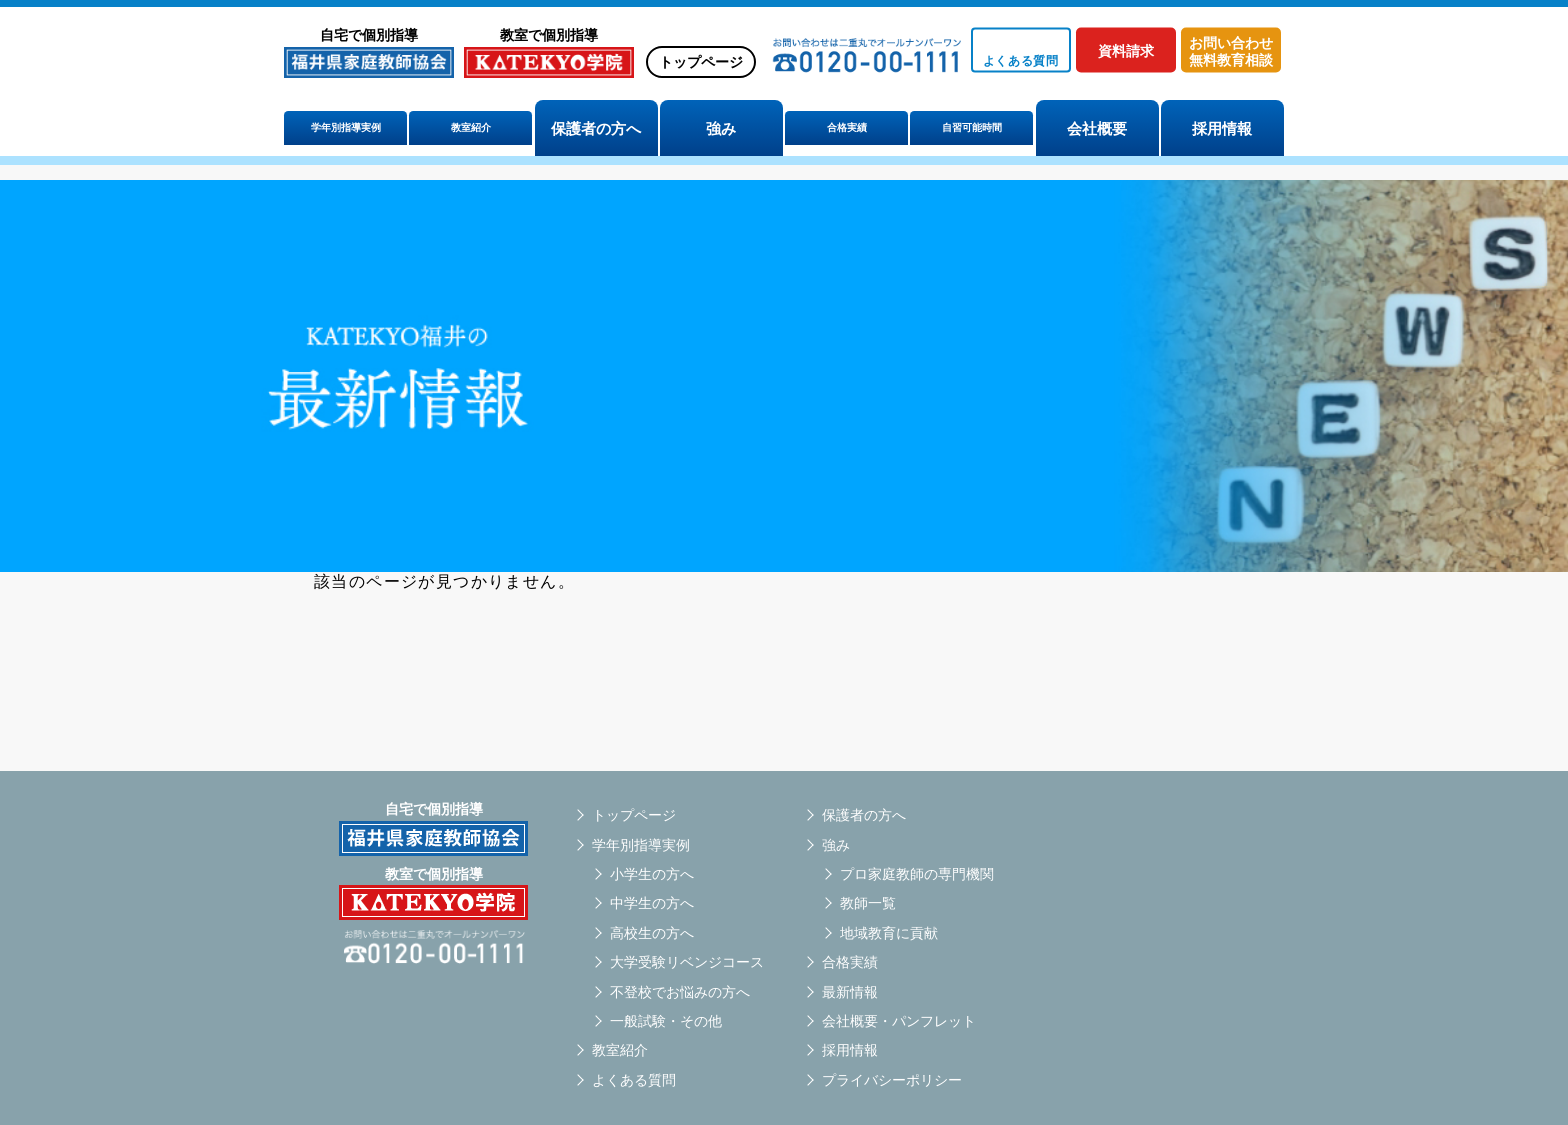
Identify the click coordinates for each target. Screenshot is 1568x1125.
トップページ (701, 62)
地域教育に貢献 (889, 933)
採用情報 (1222, 128)
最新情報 (850, 992)
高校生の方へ (652, 933)
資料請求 (1126, 51)
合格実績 (847, 128)
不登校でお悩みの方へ (680, 992)
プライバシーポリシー (892, 1080)
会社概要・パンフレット (899, 1021)
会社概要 (1097, 128)
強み (721, 128)
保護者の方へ (596, 128)
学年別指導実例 (345, 128)
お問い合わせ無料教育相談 (1231, 51)
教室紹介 (471, 128)
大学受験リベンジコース (687, 962)
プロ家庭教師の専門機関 (917, 874)
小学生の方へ (652, 874)
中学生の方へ (652, 903)
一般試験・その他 (666, 1021)
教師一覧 (868, 903)
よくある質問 (634, 1080)
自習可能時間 (972, 128)
